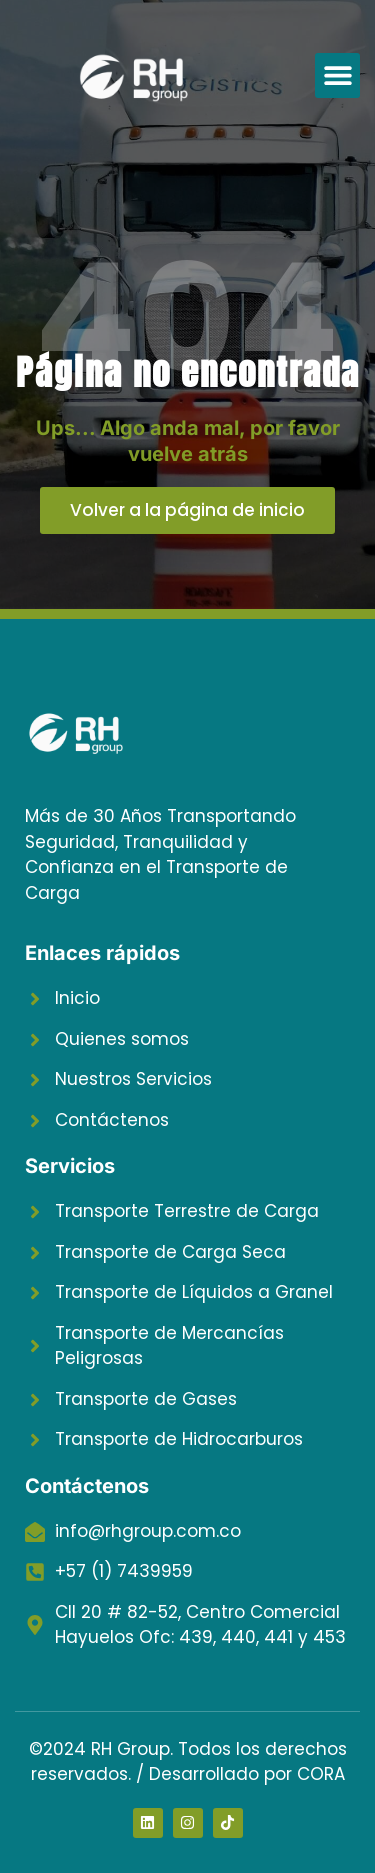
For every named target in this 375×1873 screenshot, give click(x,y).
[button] (337, 75)
